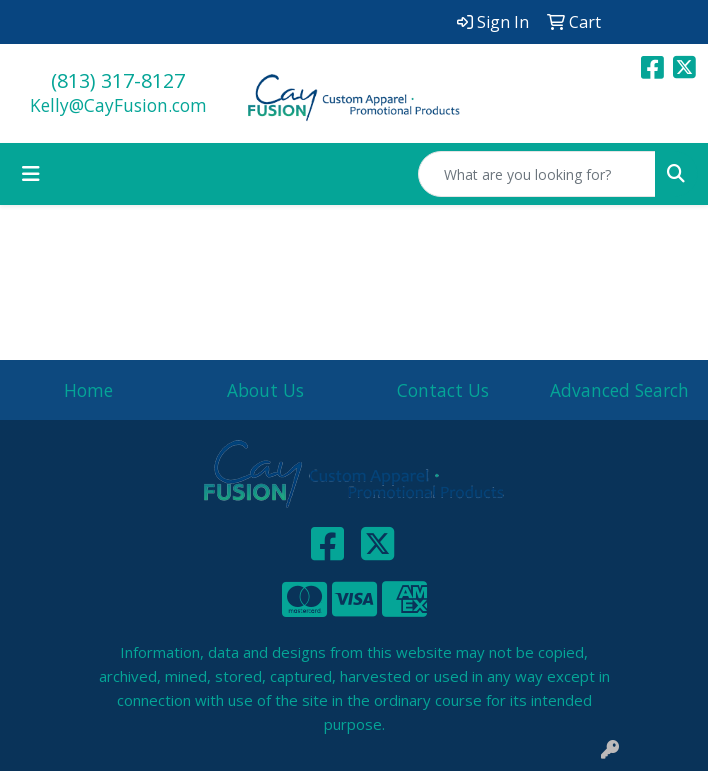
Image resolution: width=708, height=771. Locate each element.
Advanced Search (619, 390)
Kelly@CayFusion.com (118, 105)
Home (88, 390)
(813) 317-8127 (118, 80)
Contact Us (443, 390)
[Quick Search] (537, 174)
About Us (265, 390)
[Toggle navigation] (31, 174)
